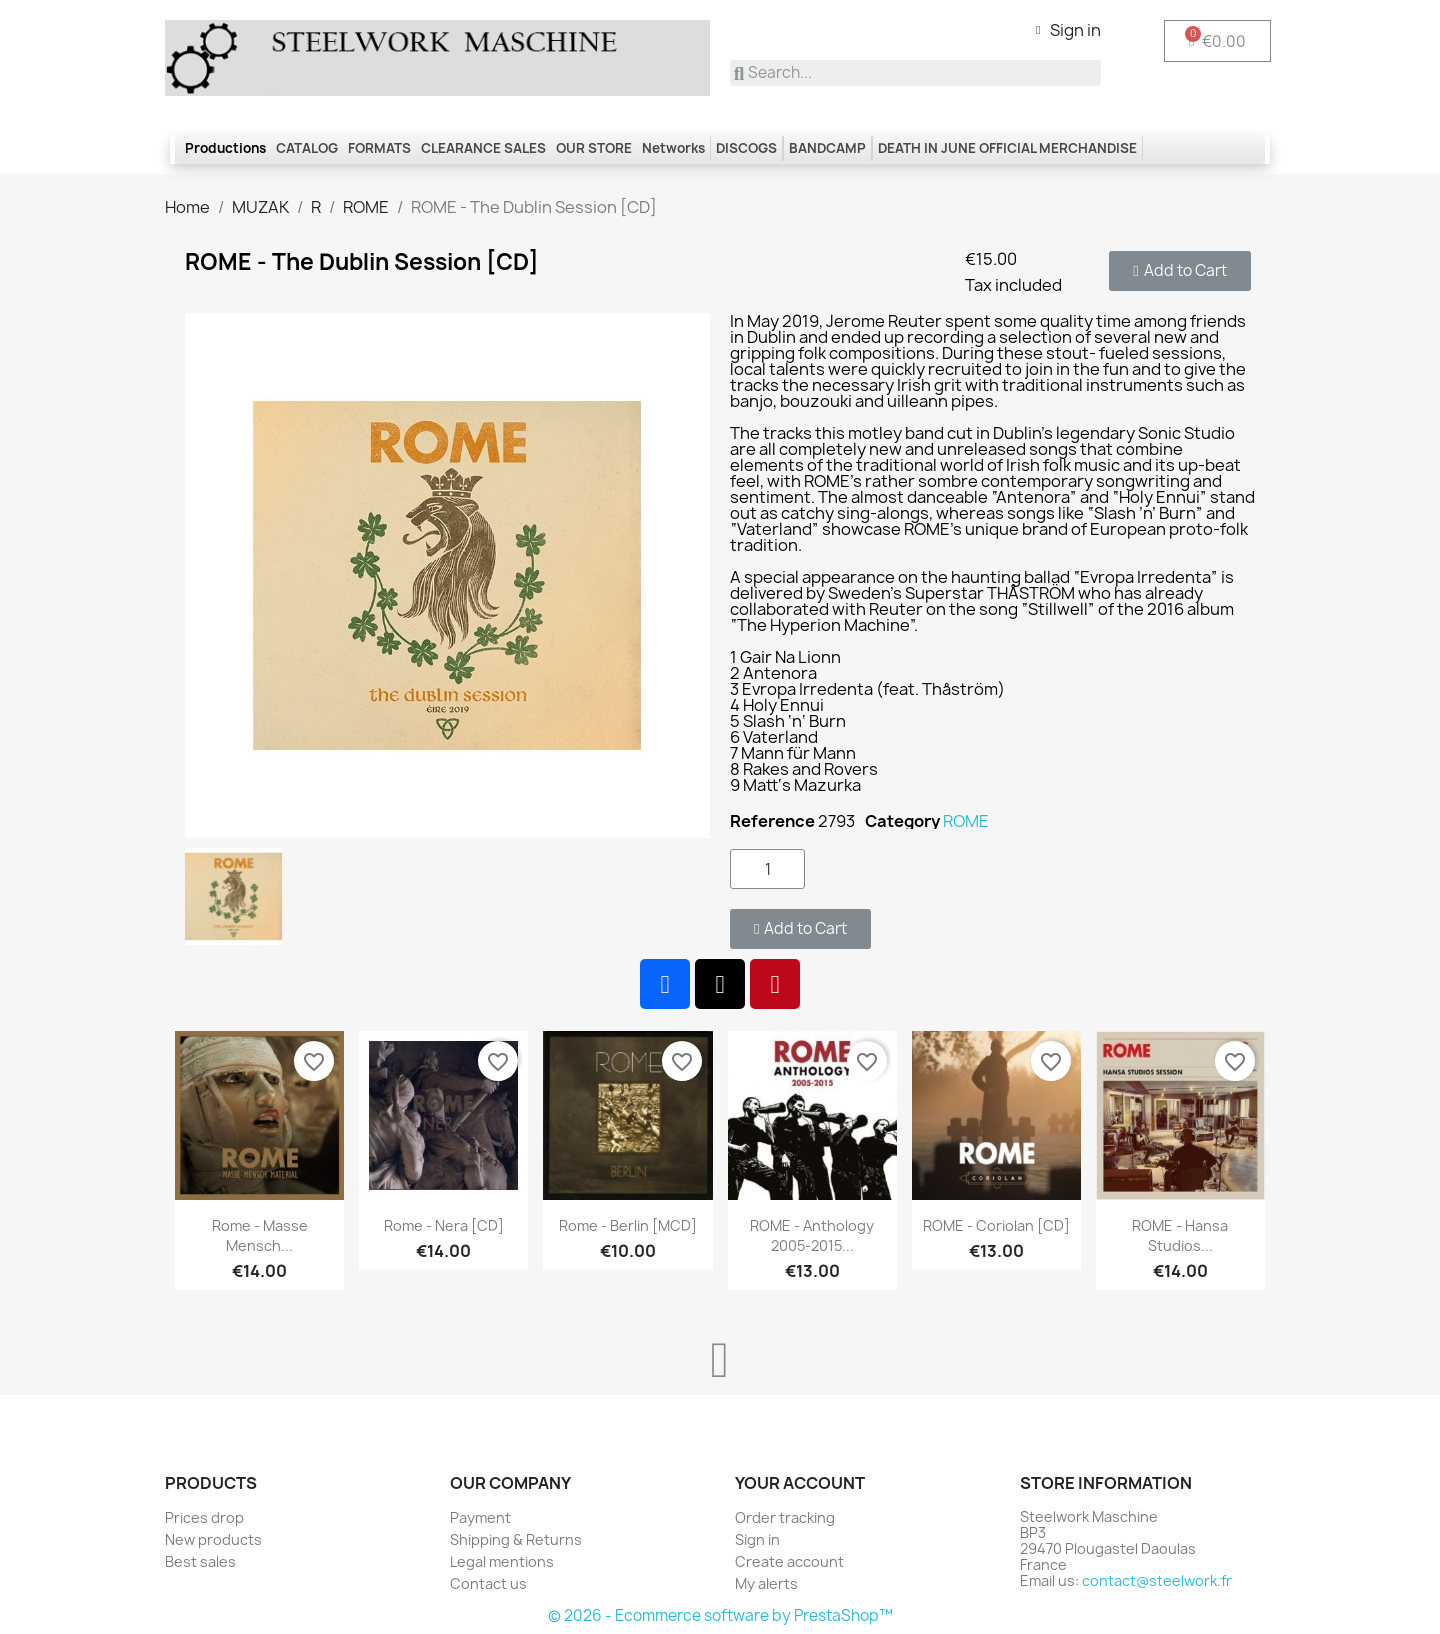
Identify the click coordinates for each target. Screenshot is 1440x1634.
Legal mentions (502, 1561)
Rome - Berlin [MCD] (628, 1225)
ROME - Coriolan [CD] (996, 1225)
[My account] (1068, 30)
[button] (1179, 271)
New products (213, 1539)
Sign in (757, 1539)
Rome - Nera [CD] (444, 1225)
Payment (480, 1517)
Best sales (200, 1561)
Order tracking (785, 1517)
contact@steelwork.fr (1157, 1580)
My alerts (766, 1583)
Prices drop (204, 1517)
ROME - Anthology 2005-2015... (812, 1235)
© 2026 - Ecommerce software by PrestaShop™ (720, 1615)
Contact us (488, 1583)
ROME (966, 821)
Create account (789, 1561)
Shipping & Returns (516, 1539)
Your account (800, 1483)
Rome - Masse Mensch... (260, 1235)
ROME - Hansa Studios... (1180, 1235)
